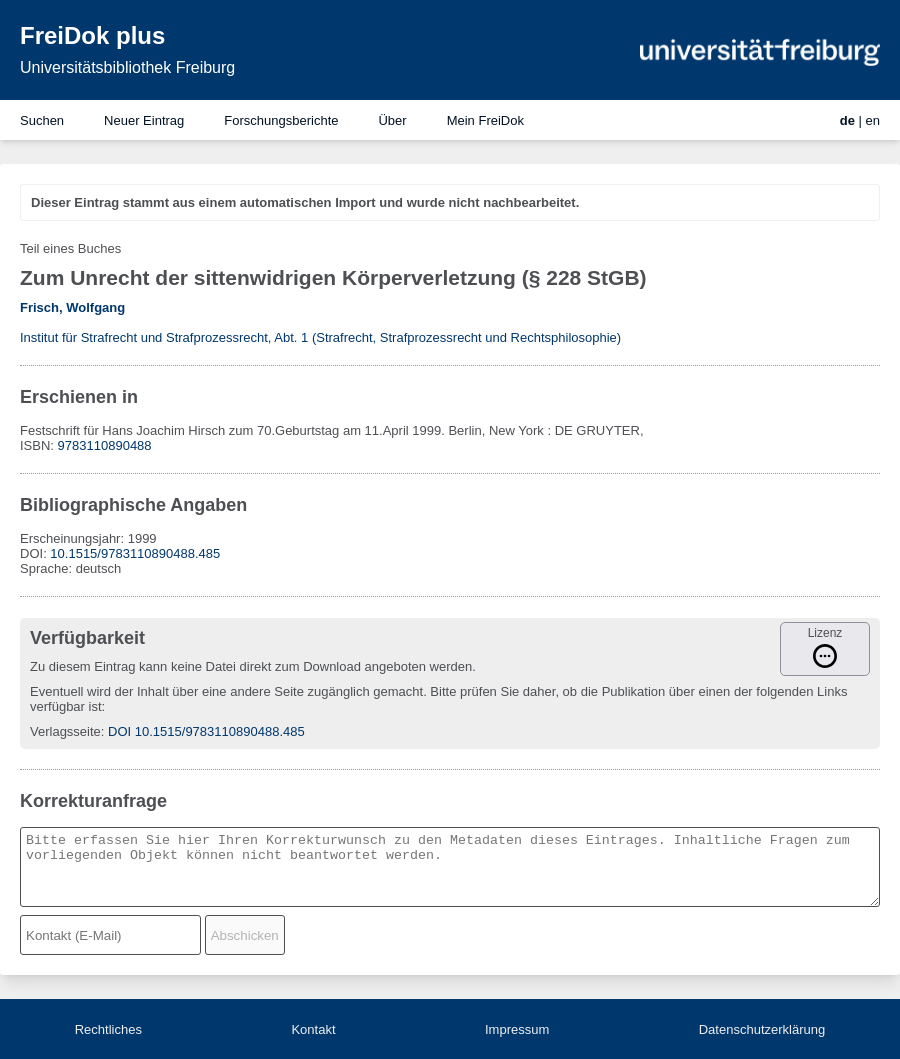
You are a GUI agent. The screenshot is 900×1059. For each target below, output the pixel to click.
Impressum (517, 1029)
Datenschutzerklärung (762, 1029)
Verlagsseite (65, 731)
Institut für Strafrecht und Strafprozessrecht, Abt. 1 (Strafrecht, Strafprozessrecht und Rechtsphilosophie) (320, 337)
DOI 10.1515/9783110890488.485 (206, 731)
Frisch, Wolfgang (72, 307)
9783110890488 (105, 445)
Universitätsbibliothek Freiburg (127, 67)
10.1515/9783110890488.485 (135, 553)
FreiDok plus (92, 35)
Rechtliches (108, 1029)
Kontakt (313, 1029)
